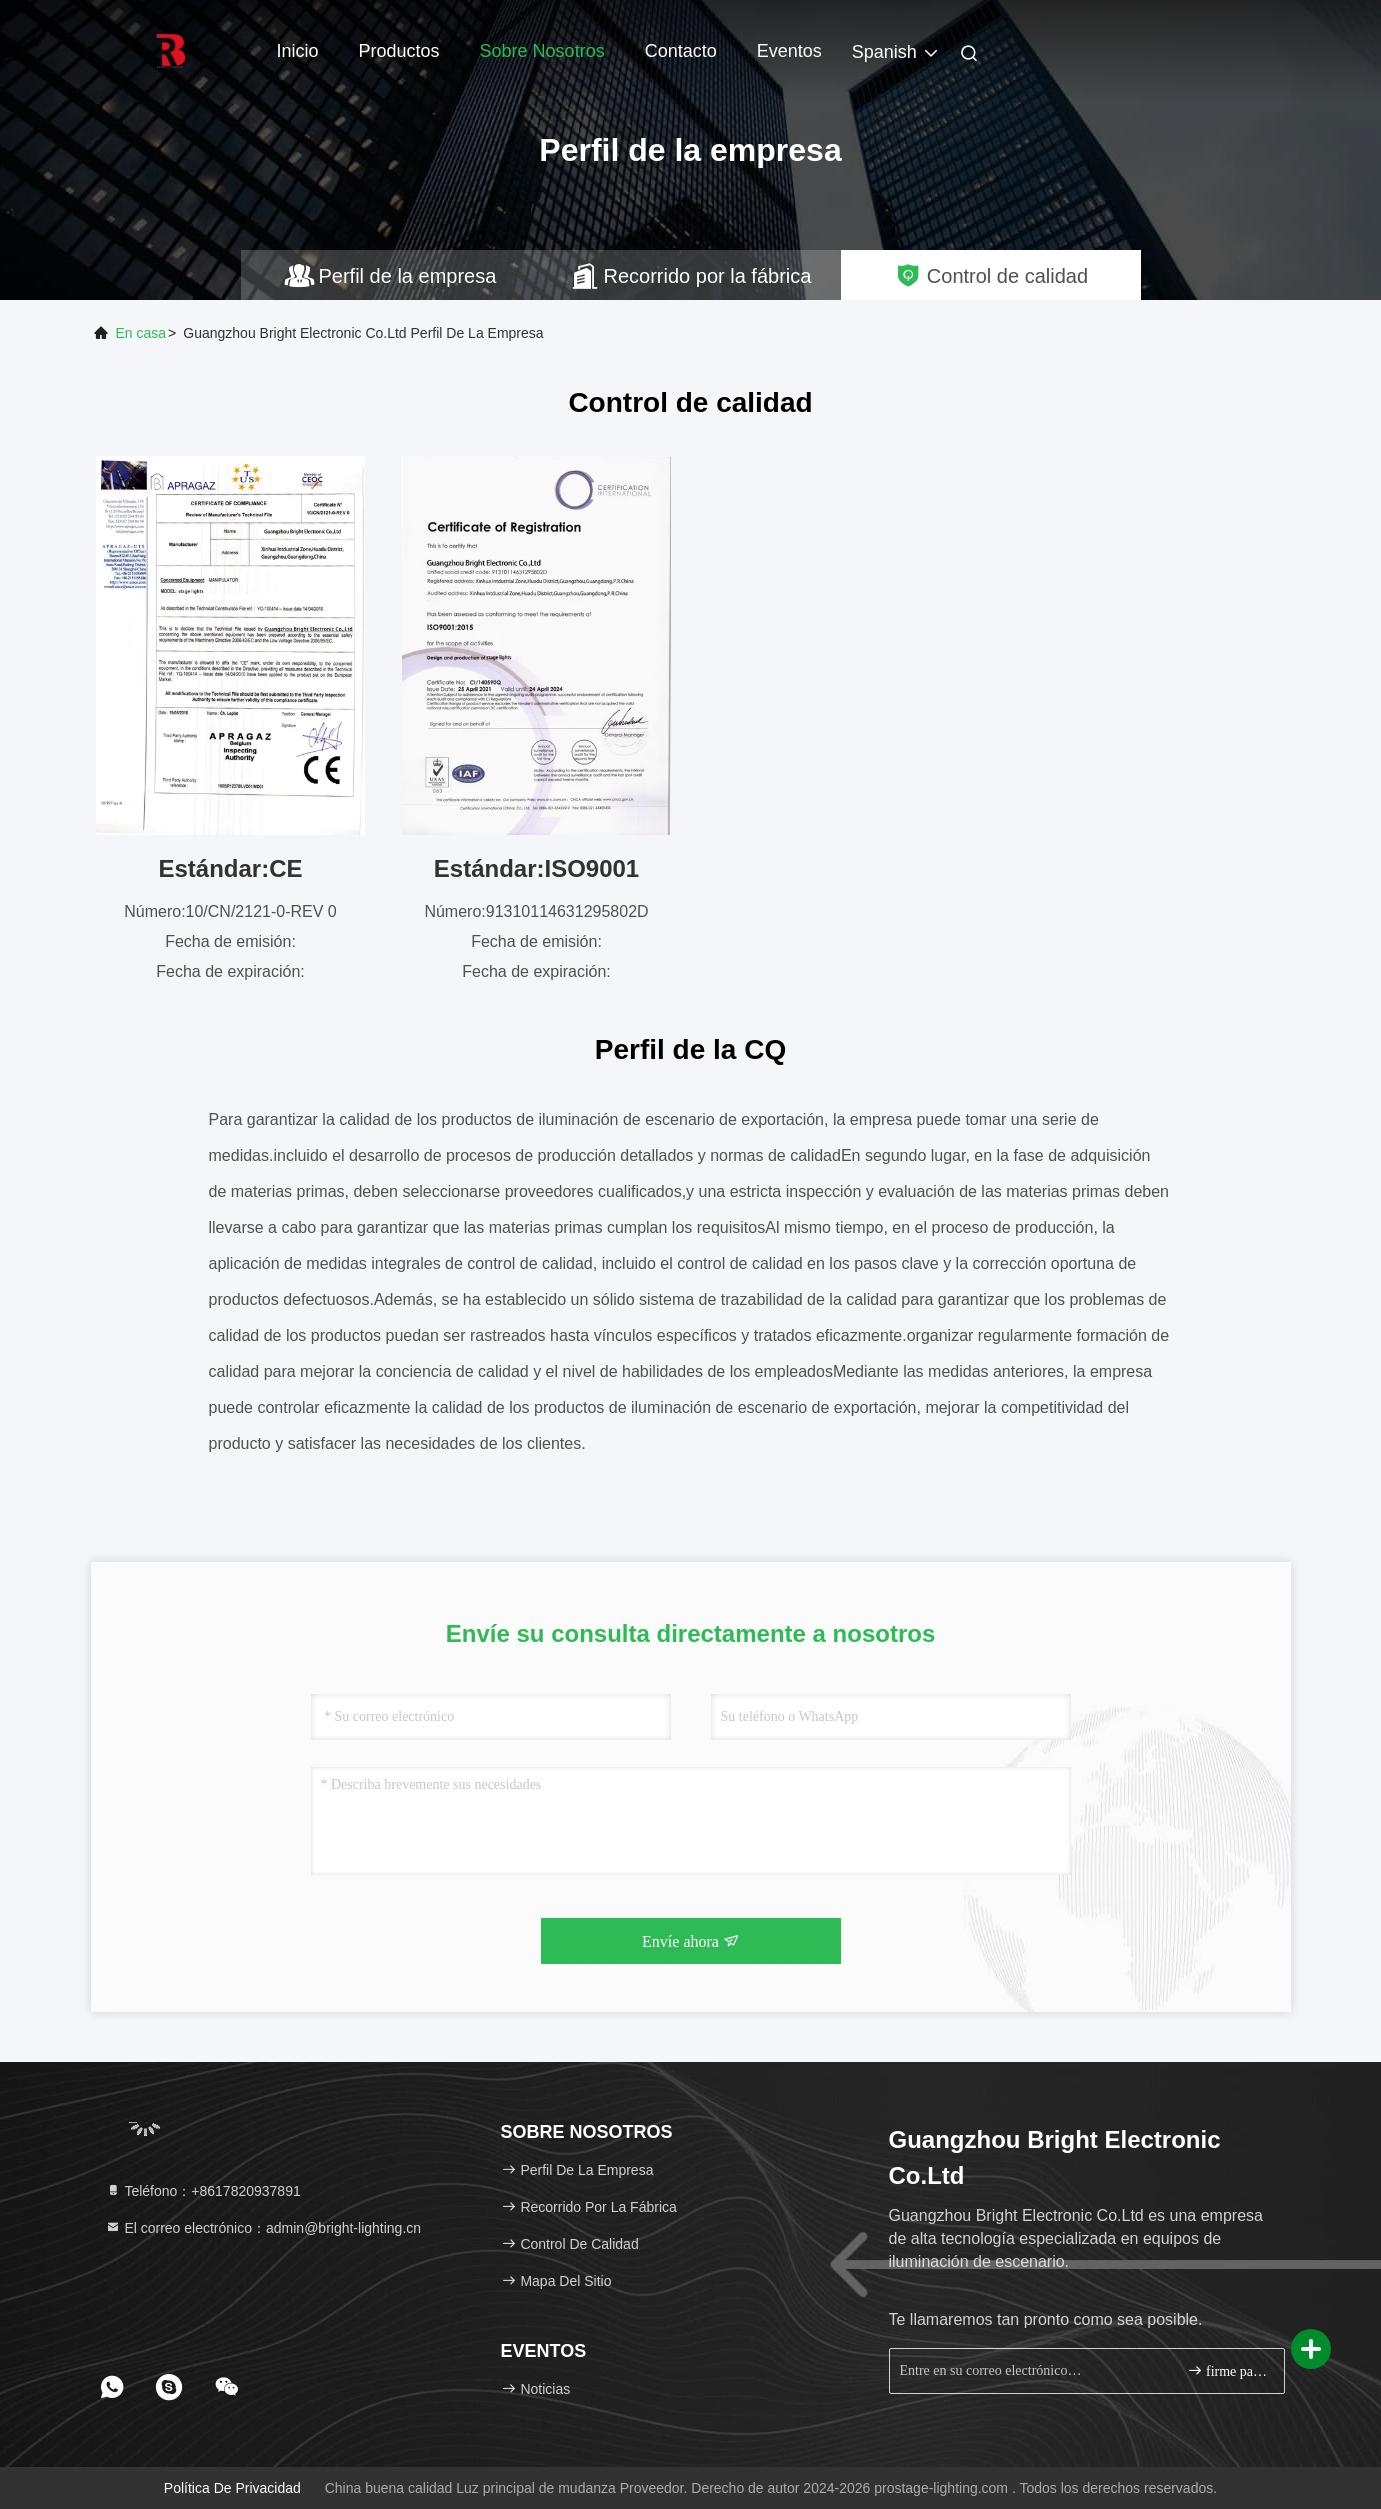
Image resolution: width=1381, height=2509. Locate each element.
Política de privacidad (232, 2488)
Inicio (298, 51)
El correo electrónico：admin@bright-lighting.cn (263, 2228)
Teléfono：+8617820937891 (203, 2191)
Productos (399, 51)
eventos (789, 51)
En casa (141, 333)
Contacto (681, 51)
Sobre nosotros (542, 51)
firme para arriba (1227, 2370)
